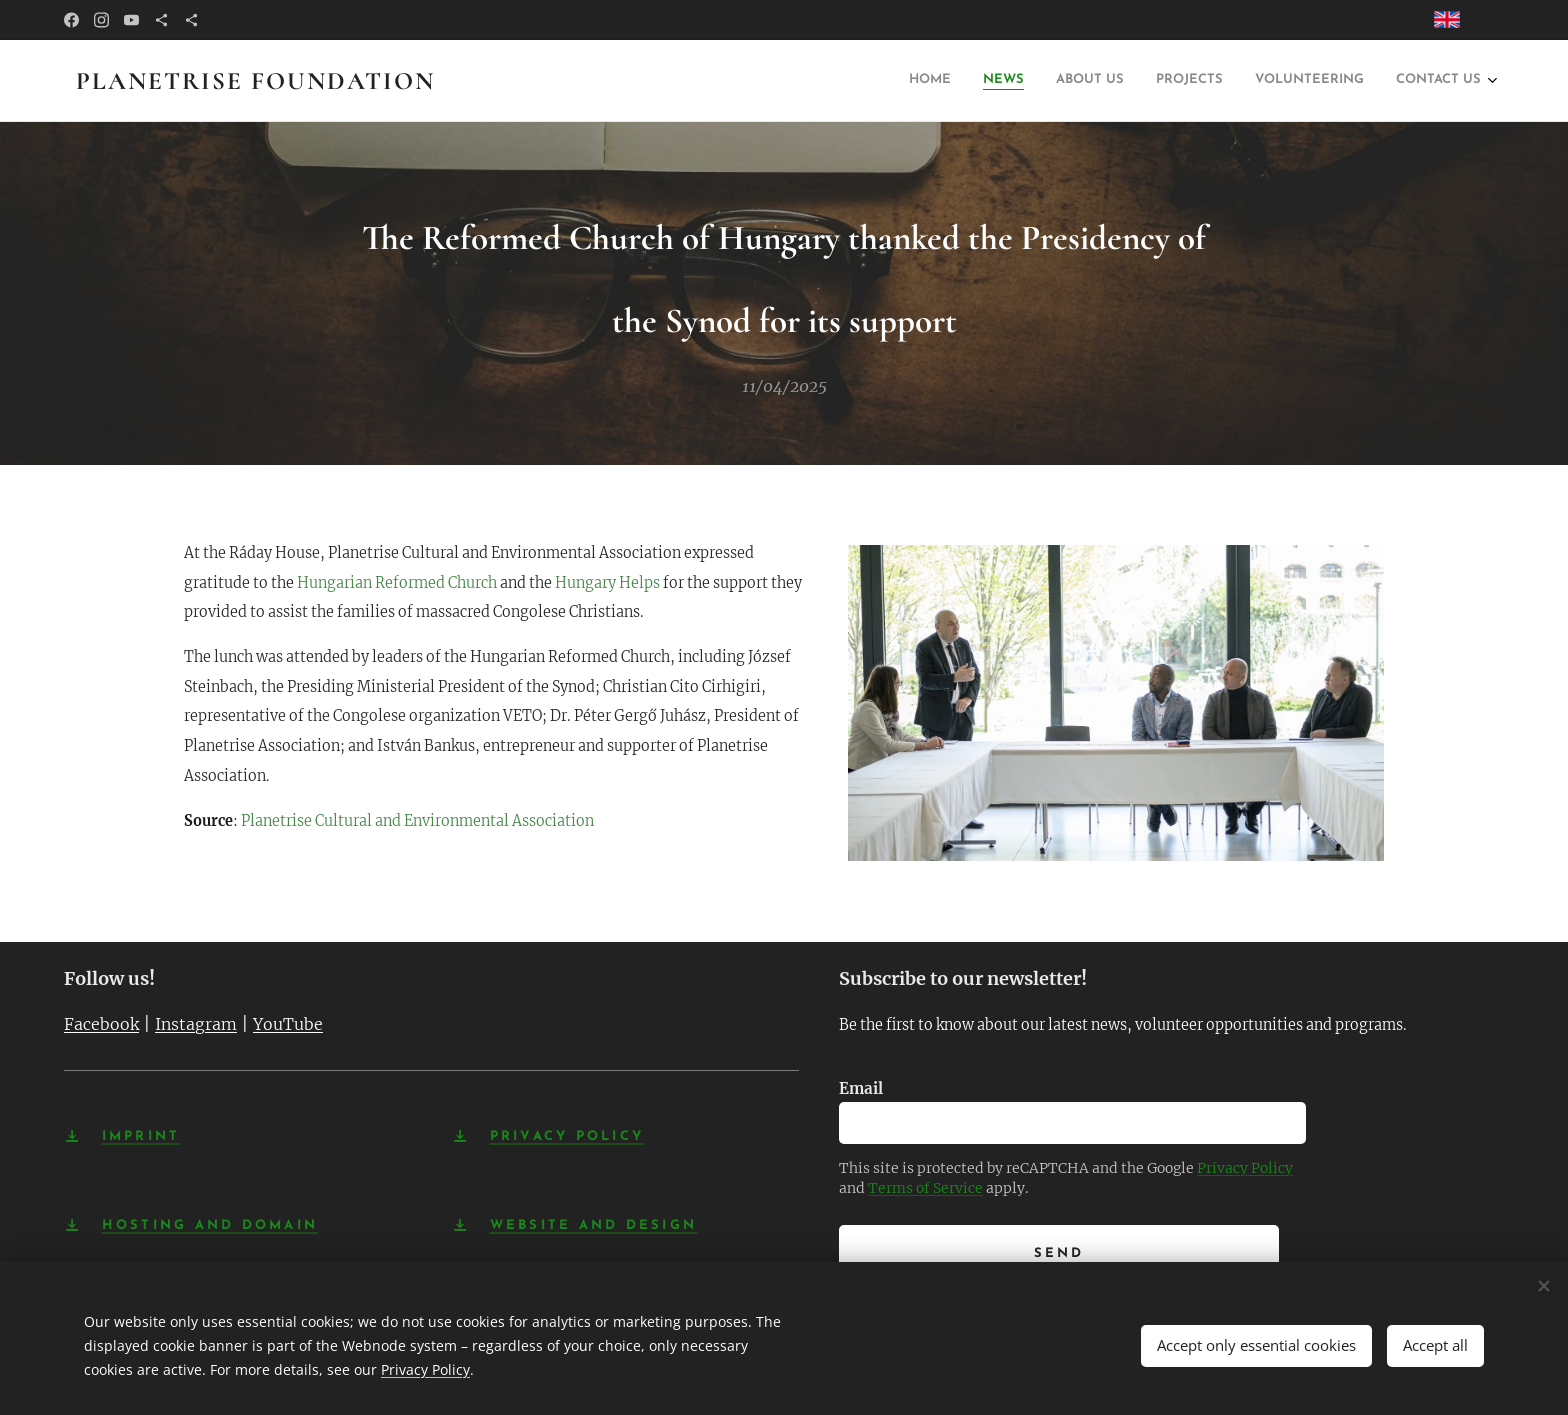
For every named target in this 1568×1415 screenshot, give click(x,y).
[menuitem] (948, 81)
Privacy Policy (1245, 1168)
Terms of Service (925, 1188)
